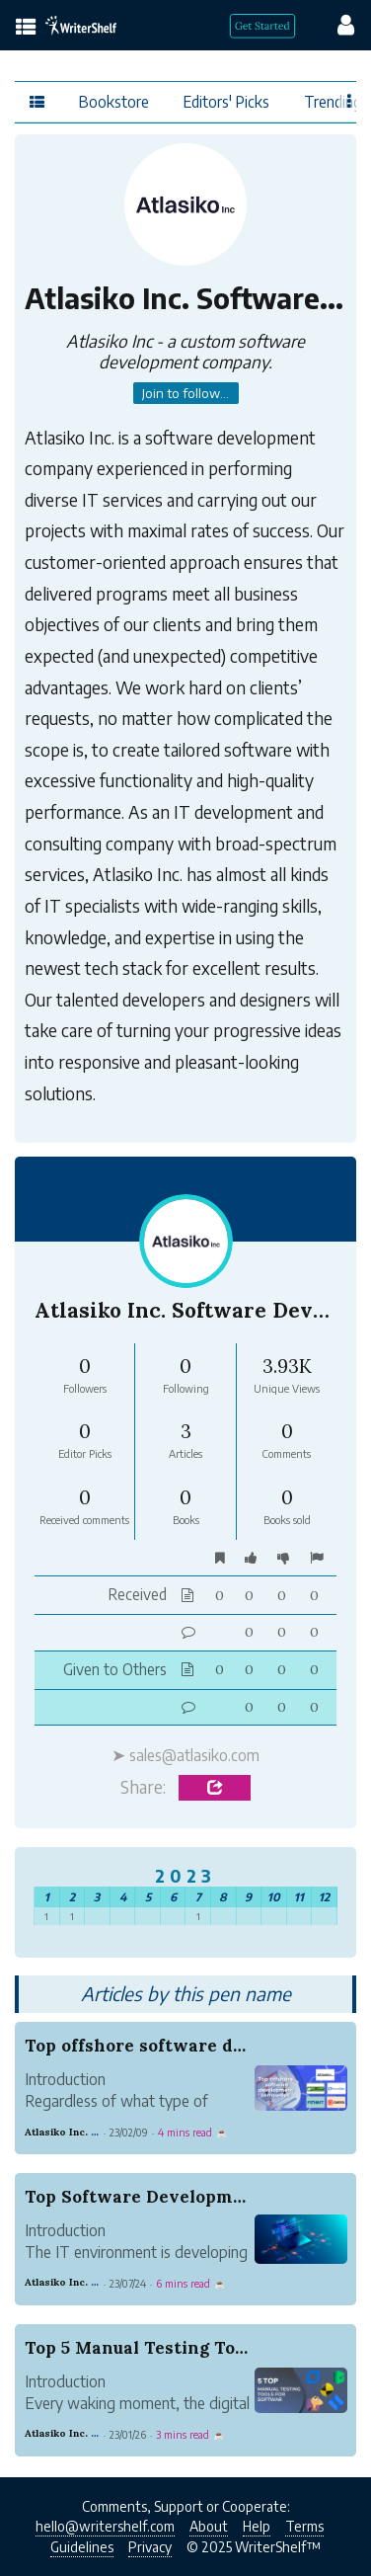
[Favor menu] (349, 101)
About (208, 2526)
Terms (304, 2526)
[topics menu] (26, 28)
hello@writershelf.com (105, 2526)
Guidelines (81, 2546)
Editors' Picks (226, 101)
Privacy (150, 2546)
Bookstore (114, 101)
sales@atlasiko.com (194, 1754)
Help (256, 2526)
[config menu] (336, 24)
